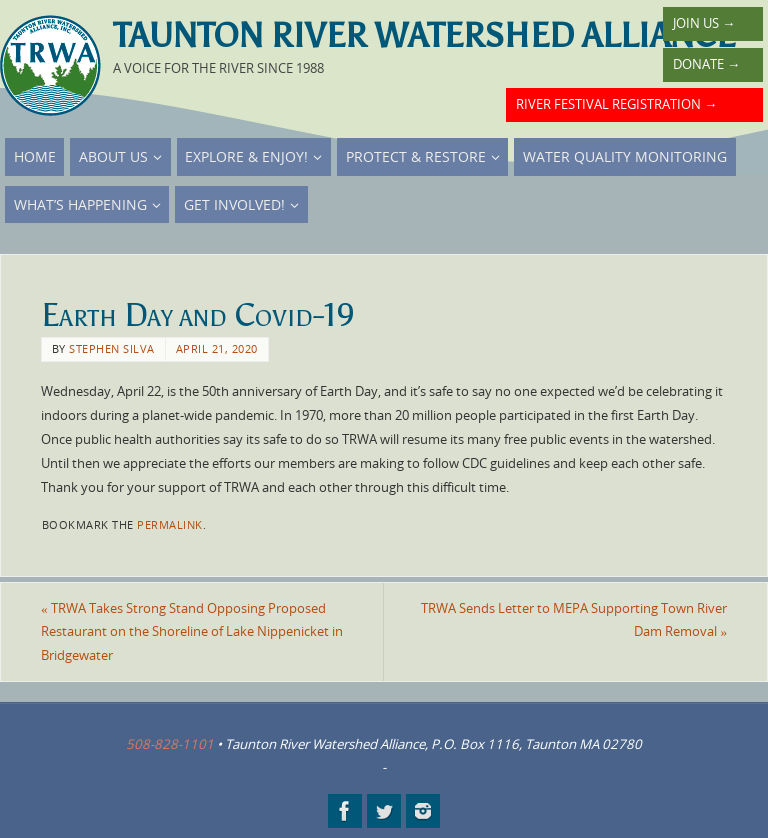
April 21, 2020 (217, 348)
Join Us (704, 23)
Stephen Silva (112, 348)
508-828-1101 (170, 744)
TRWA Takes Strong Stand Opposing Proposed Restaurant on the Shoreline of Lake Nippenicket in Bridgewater (192, 632)
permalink (170, 524)
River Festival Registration (616, 104)
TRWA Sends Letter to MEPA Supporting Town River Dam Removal (574, 620)
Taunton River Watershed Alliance (424, 36)
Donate (706, 64)
